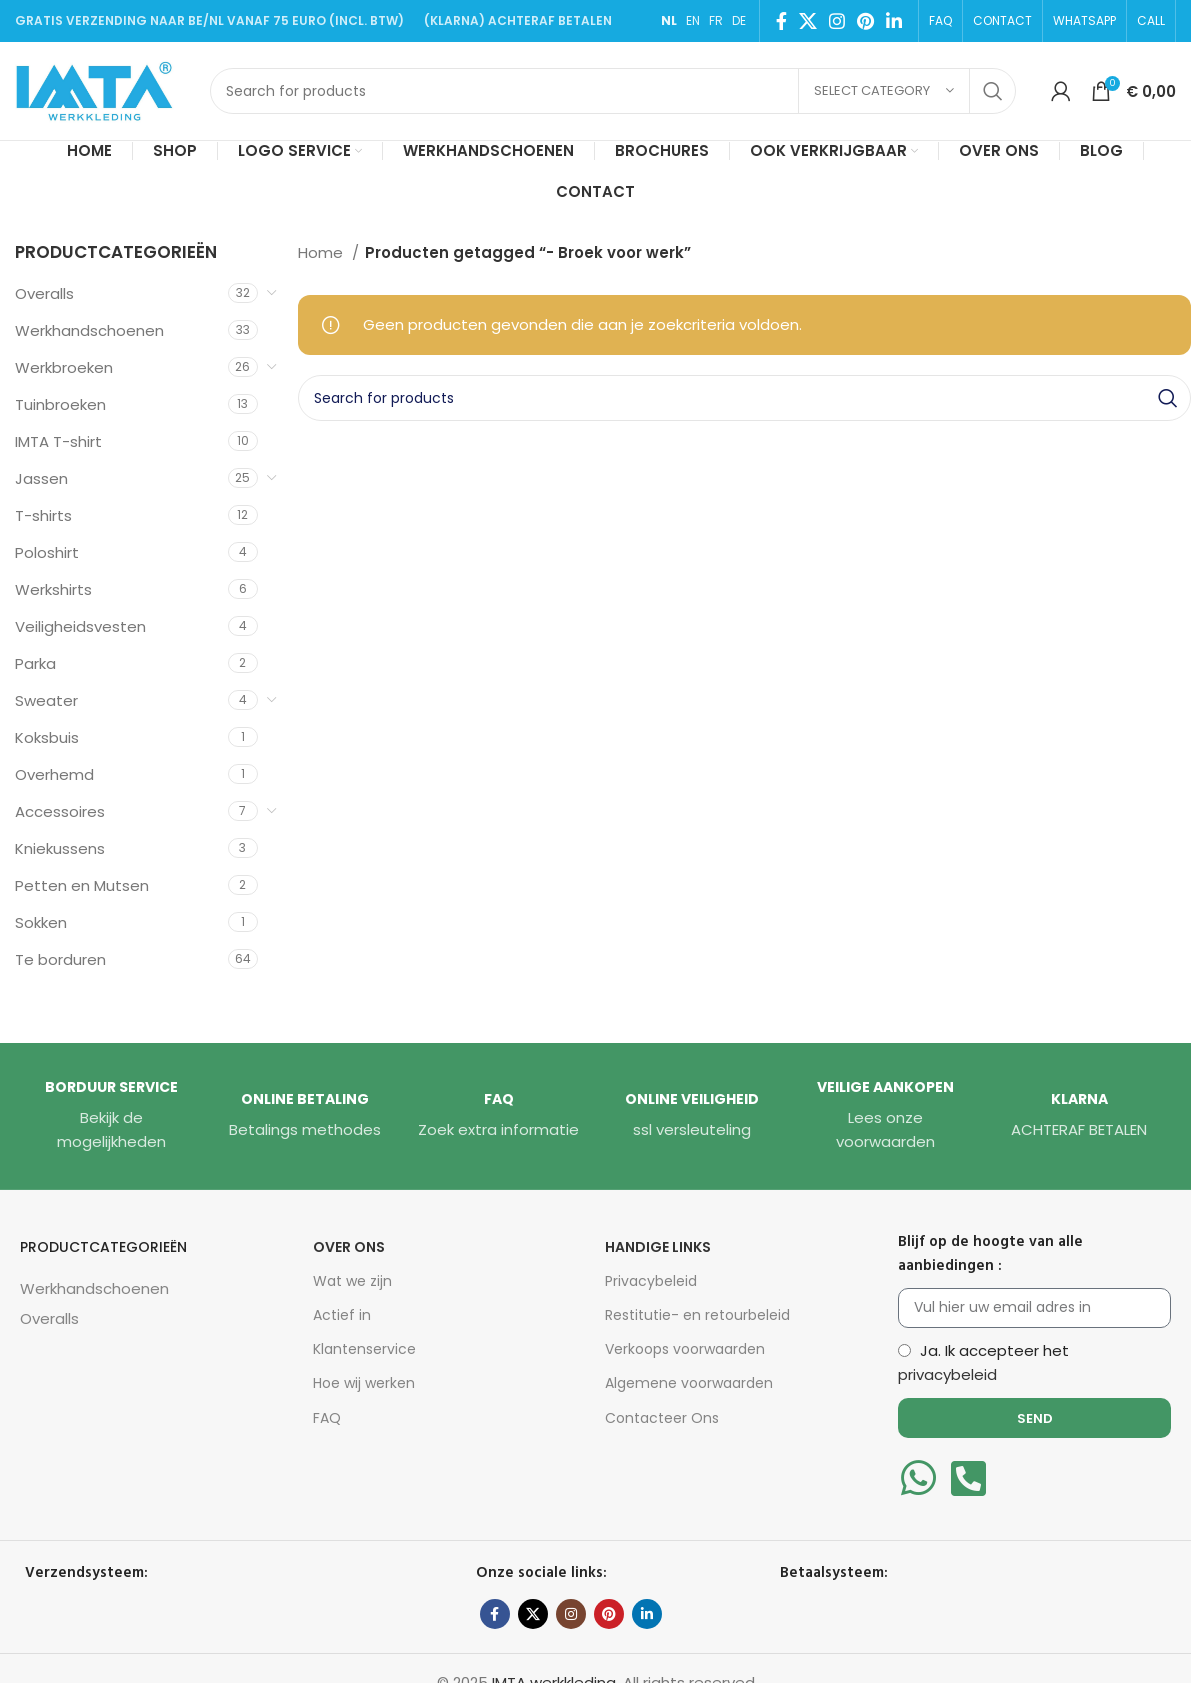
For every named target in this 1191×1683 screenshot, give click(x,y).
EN (693, 20)
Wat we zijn (352, 1281)
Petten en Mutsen (82, 885)
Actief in (342, 1315)
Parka (35, 663)
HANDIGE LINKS (658, 1247)
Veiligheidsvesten (80, 626)
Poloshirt (47, 552)
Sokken (41, 922)
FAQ (327, 1418)
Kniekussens (60, 848)
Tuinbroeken (60, 404)
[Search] (613, 91)
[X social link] (808, 21)
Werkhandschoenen (89, 330)
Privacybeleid (651, 1281)
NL (669, 20)
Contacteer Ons (662, 1418)
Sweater (46, 700)
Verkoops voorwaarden (685, 1349)
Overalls (44, 293)
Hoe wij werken (364, 1383)
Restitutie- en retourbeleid (697, 1315)
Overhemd (54, 774)
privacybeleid (947, 1374)
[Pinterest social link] (865, 21)
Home (322, 252)
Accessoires (60, 811)
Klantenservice (364, 1349)
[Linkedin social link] (894, 21)
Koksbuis (47, 737)
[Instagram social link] (837, 21)
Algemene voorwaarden (689, 1383)
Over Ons (349, 1247)
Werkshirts (53, 589)
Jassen (41, 478)
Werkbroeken (64, 367)
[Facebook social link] (781, 21)
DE (739, 20)
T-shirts (43, 515)
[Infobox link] (111, 1116)
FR (716, 20)
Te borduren (60, 959)
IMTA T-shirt (58, 441)
